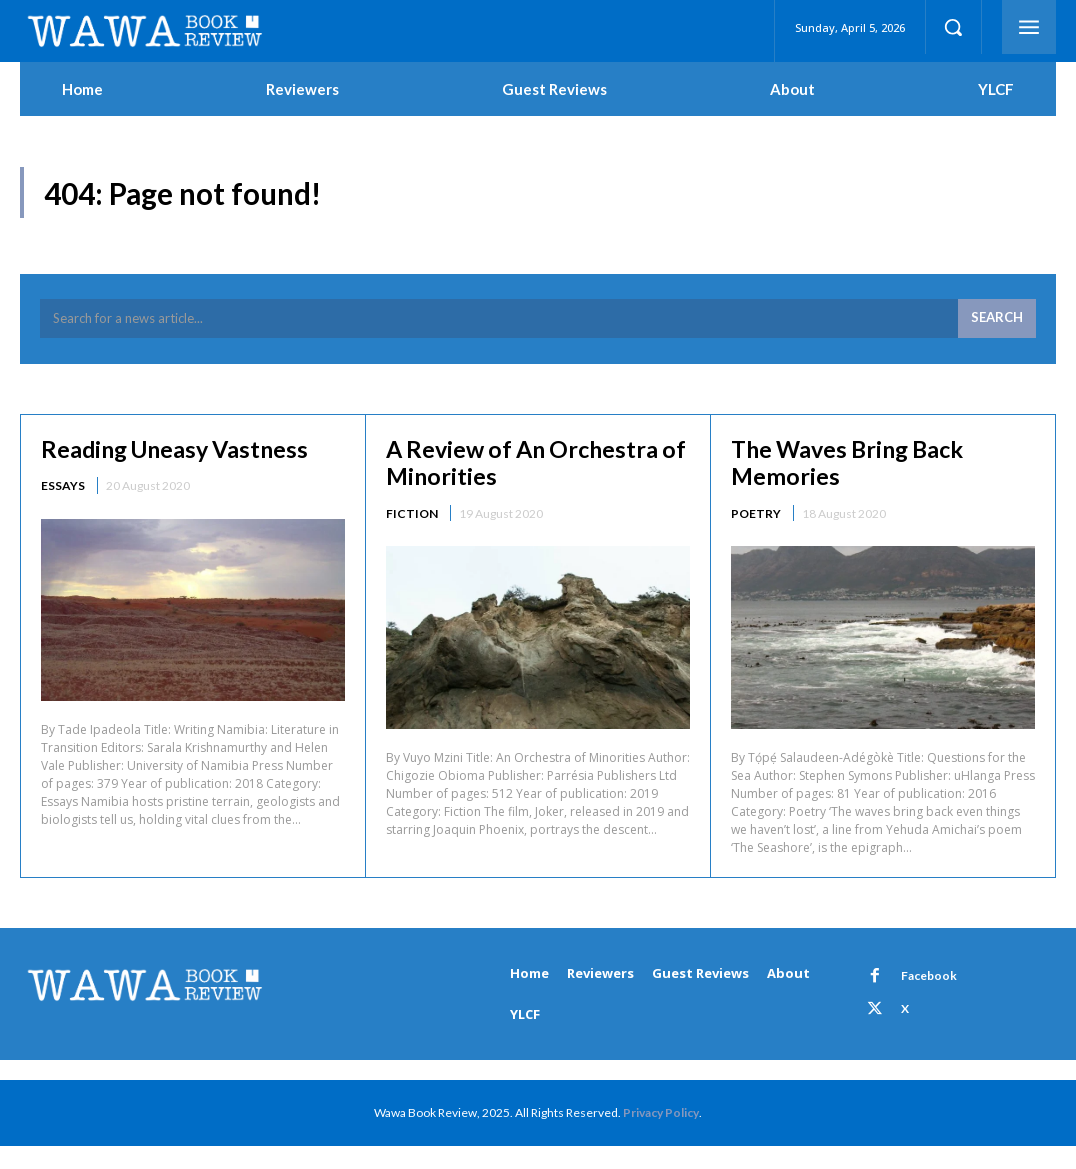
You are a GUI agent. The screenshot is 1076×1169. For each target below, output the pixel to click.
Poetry (756, 516)
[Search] (997, 322)
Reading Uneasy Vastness (180, 450)
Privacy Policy (661, 1114)
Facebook (927, 978)
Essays (63, 488)
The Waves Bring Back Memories (853, 464)
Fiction (412, 516)
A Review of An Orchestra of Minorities (527, 464)
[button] (953, 27)
